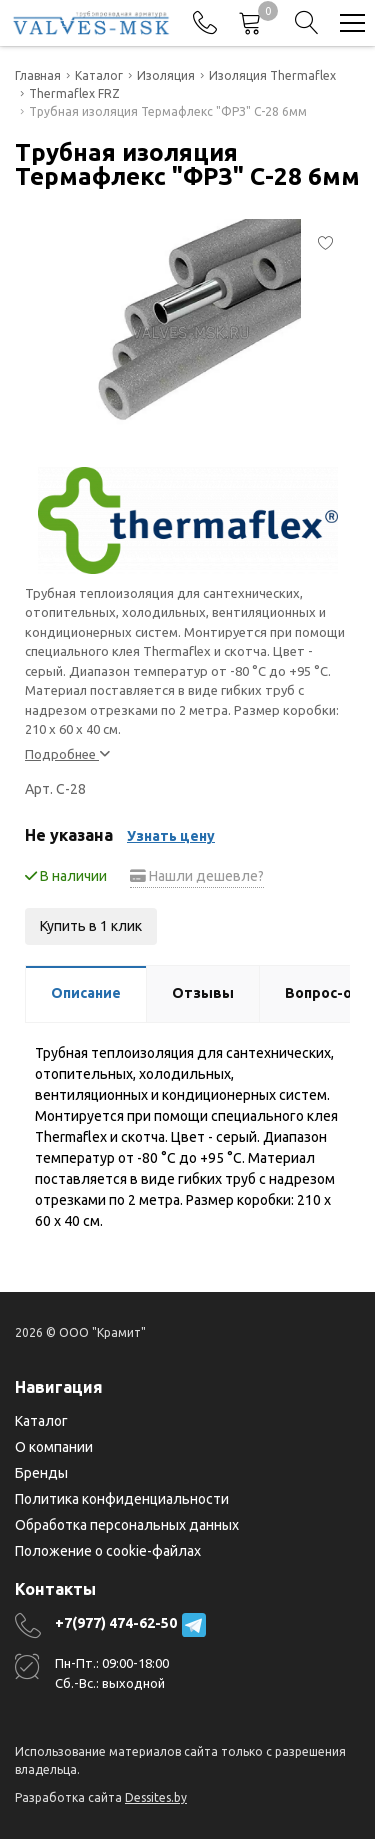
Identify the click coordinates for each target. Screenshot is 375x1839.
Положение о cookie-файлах (108, 1551)
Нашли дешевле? (197, 876)
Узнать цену (171, 836)
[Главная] (91, 23)
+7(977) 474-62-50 (116, 1623)
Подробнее (67, 754)
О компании (54, 1447)
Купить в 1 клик (91, 926)
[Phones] (205, 23)
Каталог (41, 1421)
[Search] (307, 23)
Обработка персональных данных (127, 1525)
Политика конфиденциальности (122, 1499)
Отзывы (203, 993)
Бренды (41, 1473)
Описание (86, 993)
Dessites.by (156, 1797)
